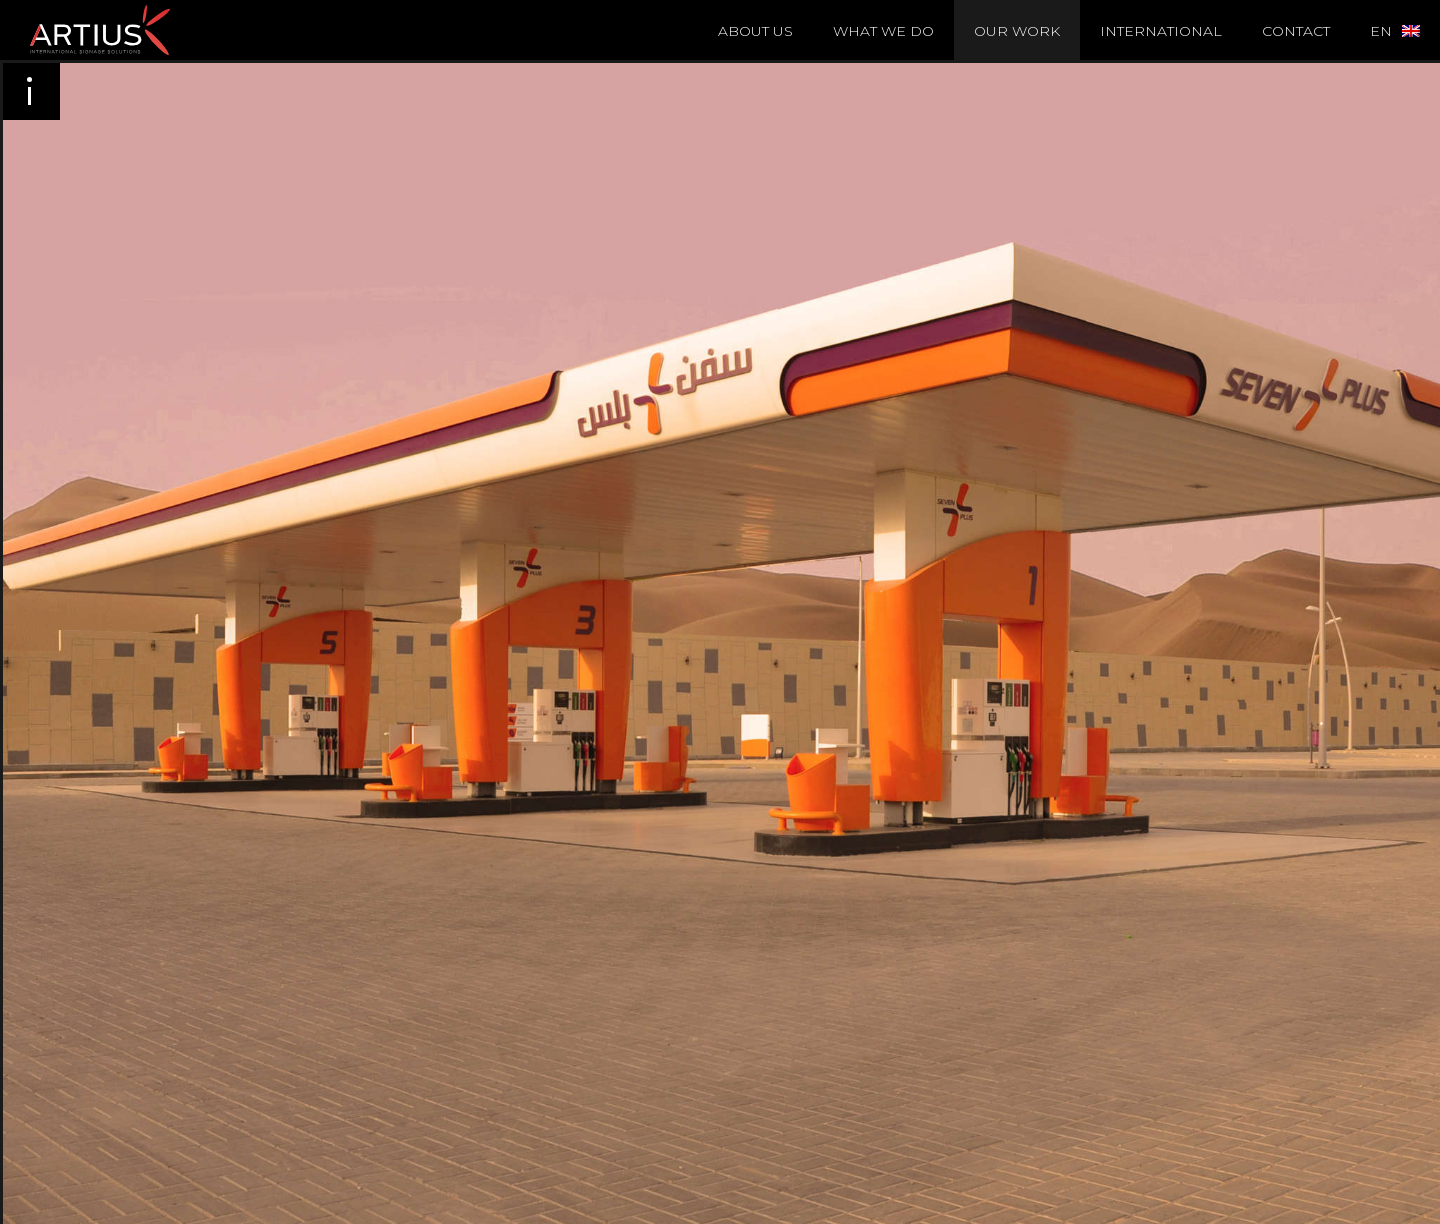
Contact (1296, 31)
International (1161, 31)
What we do (883, 31)
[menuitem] (1395, 30)
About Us (755, 31)
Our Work (1017, 31)
